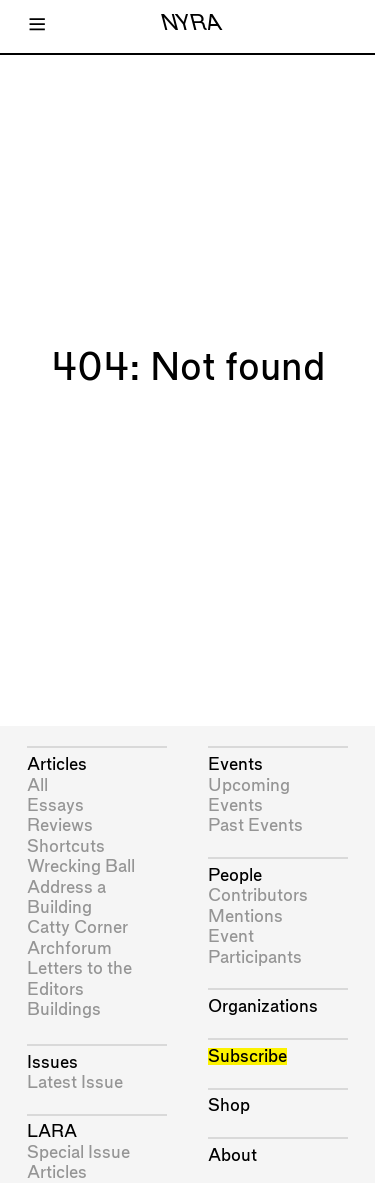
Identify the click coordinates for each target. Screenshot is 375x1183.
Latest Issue (75, 1082)
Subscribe (247, 1056)
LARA (52, 1131)
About (232, 1155)
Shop (229, 1105)
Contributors (258, 895)
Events (235, 764)
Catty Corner (77, 927)
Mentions (245, 916)
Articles (57, 764)
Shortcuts (66, 846)
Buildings (64, 1009)
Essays (55, 805)
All (37, 785)
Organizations (263, 1006)
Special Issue (78, 1152)
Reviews (60, 825)
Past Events (255, 825)
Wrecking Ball (81, 866)
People (235, 875)
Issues (52, 1062)
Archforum (69, 948)
